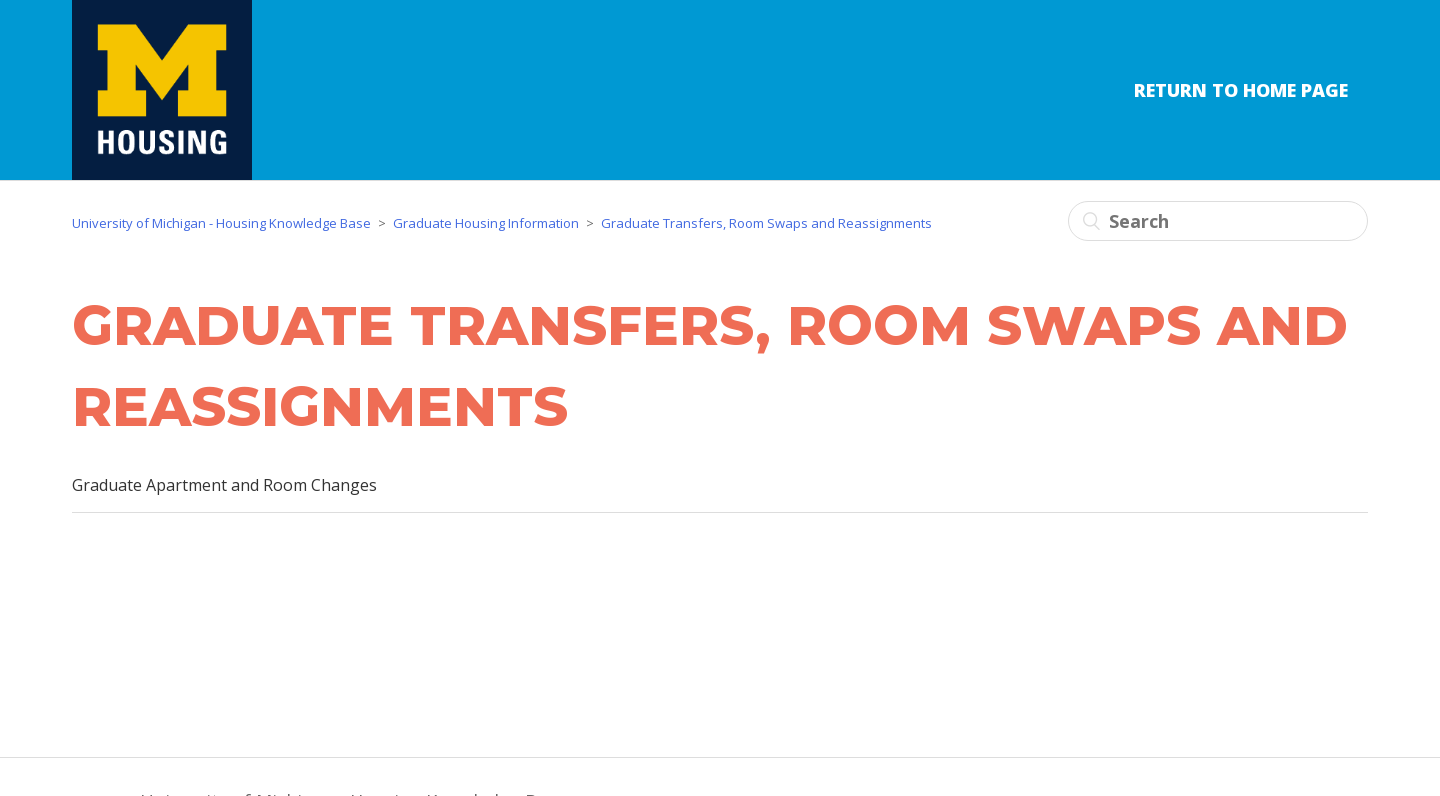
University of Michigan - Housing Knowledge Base (221, 223)
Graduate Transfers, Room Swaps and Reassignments (766, 223)
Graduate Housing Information (486, 223)
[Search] (1218, 221)
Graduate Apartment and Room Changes (224, 485)
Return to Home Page (1241, 90)
